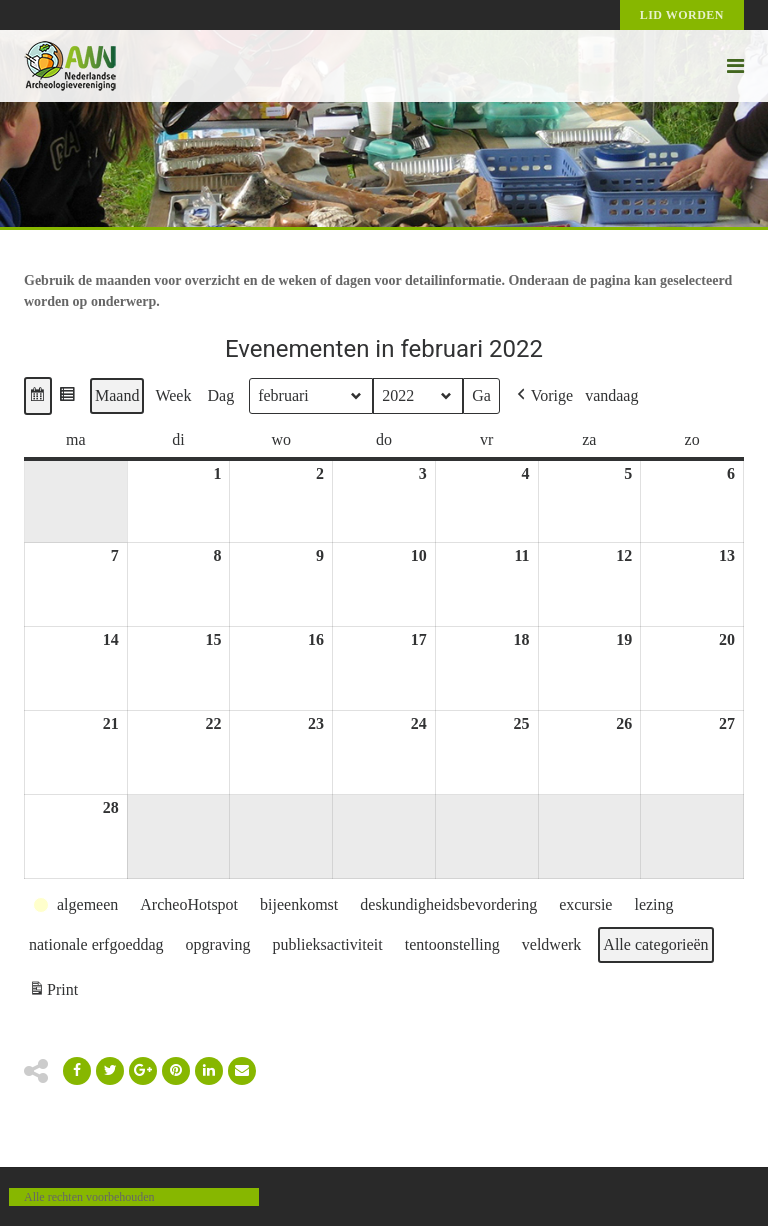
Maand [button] (117, 395)
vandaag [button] (611, 395)
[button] (38, 396)
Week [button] (173, 395)
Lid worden (682, 15)
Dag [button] (220, 395)
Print (53, 992)
